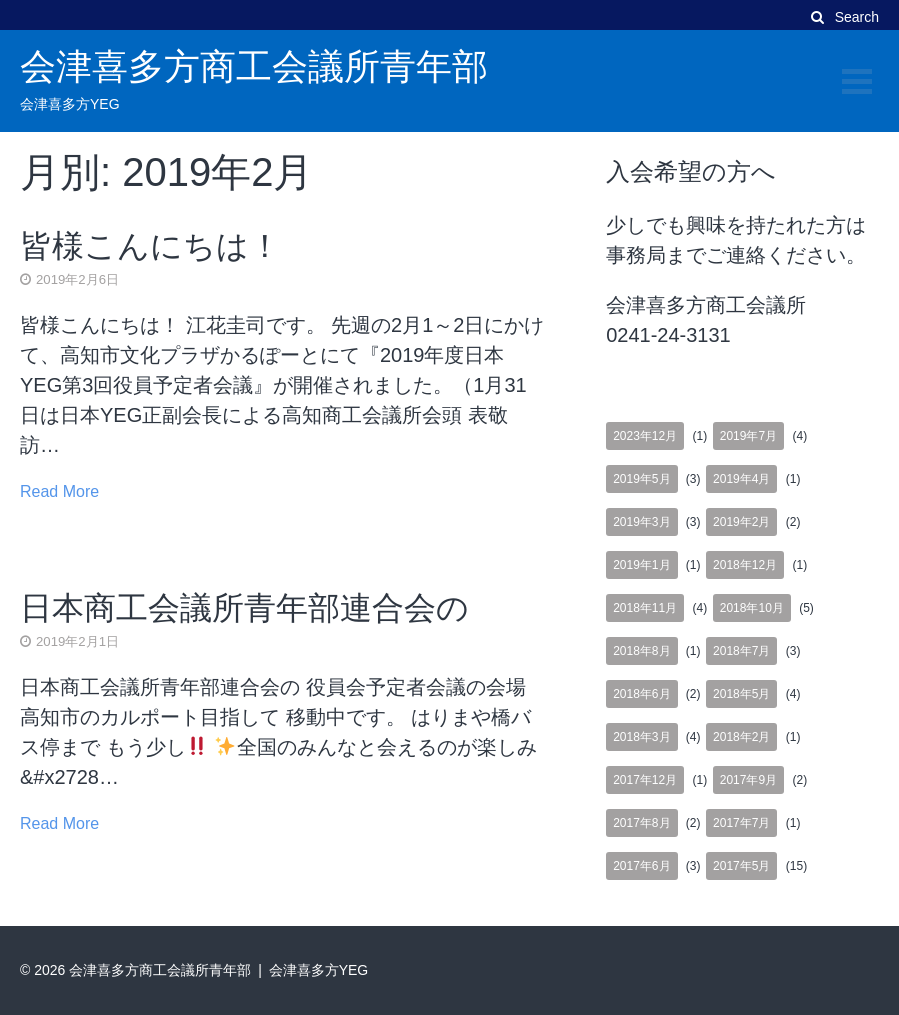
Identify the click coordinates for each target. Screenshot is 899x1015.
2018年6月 (641, 694)
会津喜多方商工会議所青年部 (254, 66)
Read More (59, 491)
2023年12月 (645, 436)
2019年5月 (641, 479)
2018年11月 (645, 608)
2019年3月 (641, 522)
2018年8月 (641, 651)
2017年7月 (741, 823)
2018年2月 (741, 737)
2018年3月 (641, 737)
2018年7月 (741, 651)
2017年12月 (645, 780)
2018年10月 (752, 608)
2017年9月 (748, 780)
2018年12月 (745, 565)
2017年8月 (641, 823)
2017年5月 (741, 866)
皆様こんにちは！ (150, 246)
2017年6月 (641, 866)
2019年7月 (748, 436)
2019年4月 (741, 479)
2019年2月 (741, 522)
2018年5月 (741, 694)
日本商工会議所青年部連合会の (244, 608)
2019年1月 (641, 565)
